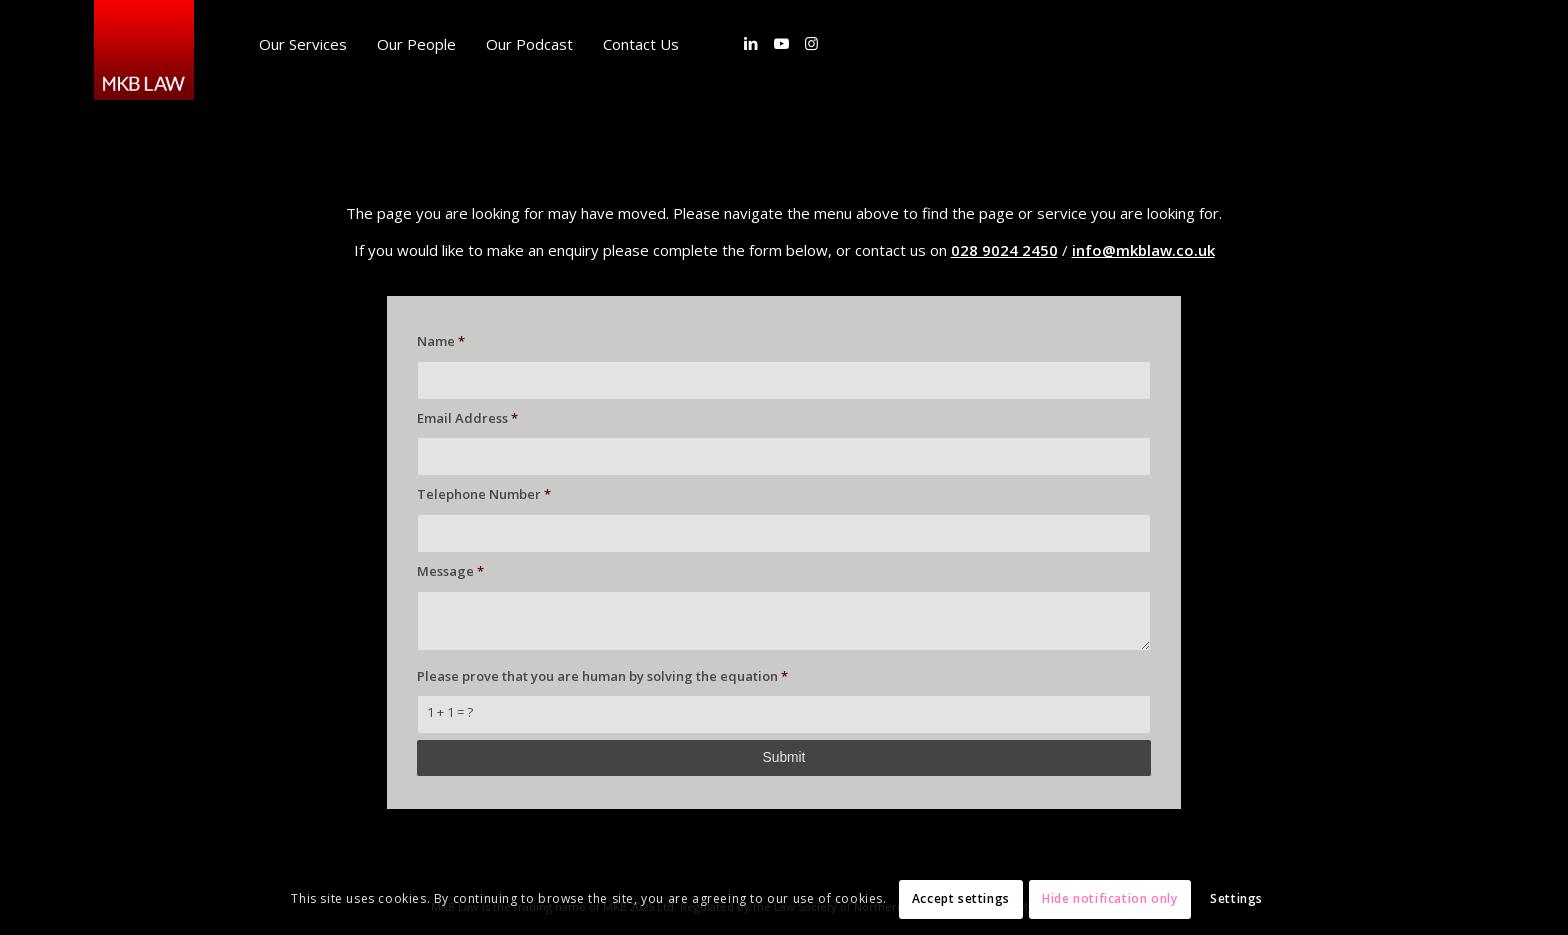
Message (450, 571)
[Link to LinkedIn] (751, 43)
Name (441, 341)
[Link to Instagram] (811, 43)
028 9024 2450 (1004, 250)
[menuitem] (303, 44)
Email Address (467, 418)
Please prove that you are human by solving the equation (602, 676)
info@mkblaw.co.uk (1143, 250)
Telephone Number (484, 494)
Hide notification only (1109, 898)
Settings (1236, 898)
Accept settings (961, 898)
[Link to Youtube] (781, 43)
